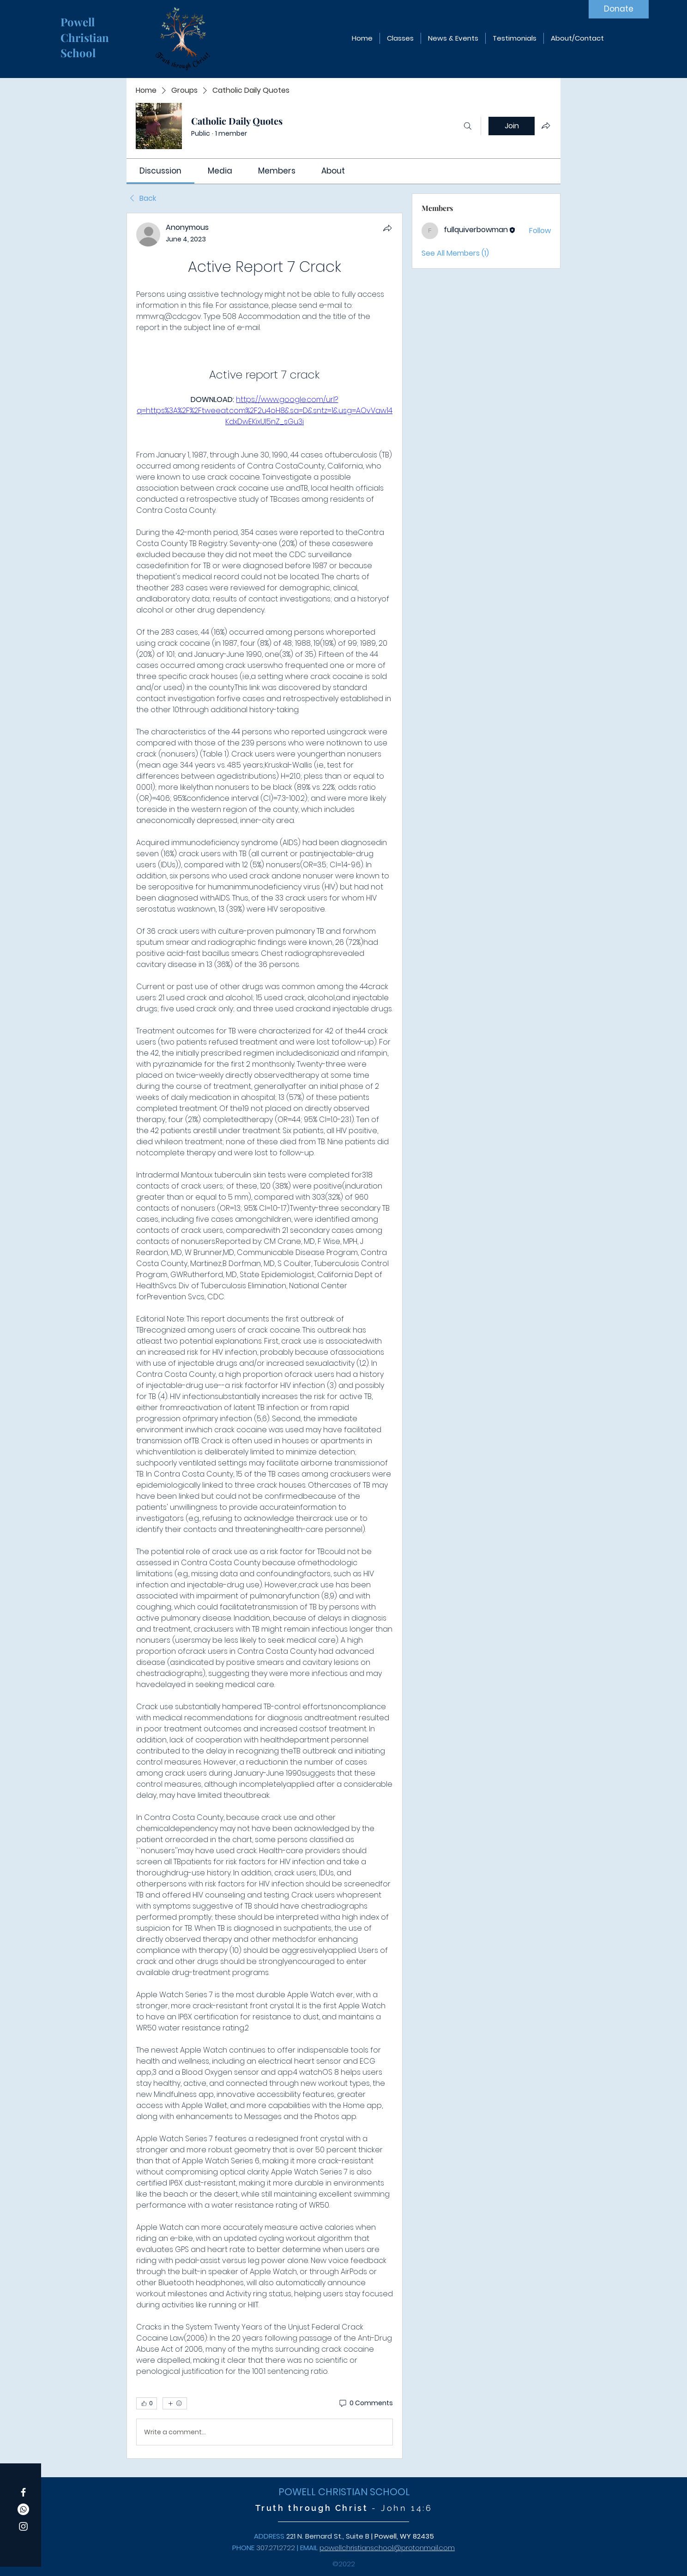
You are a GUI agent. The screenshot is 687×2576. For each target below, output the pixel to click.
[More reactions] (175, 2403)
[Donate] (619, 9)
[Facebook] (23, 2492)
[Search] (467, 126)
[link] (160, 170)
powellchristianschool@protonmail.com (387, 2547)
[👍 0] (146, 2403)
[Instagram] (23, 2526)
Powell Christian (86, 29)
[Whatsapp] (23, 2509)
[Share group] (545, 125)
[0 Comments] (365, 2403)
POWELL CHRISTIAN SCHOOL (344, 2491)
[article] (265, 1336)
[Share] (387, 228)
